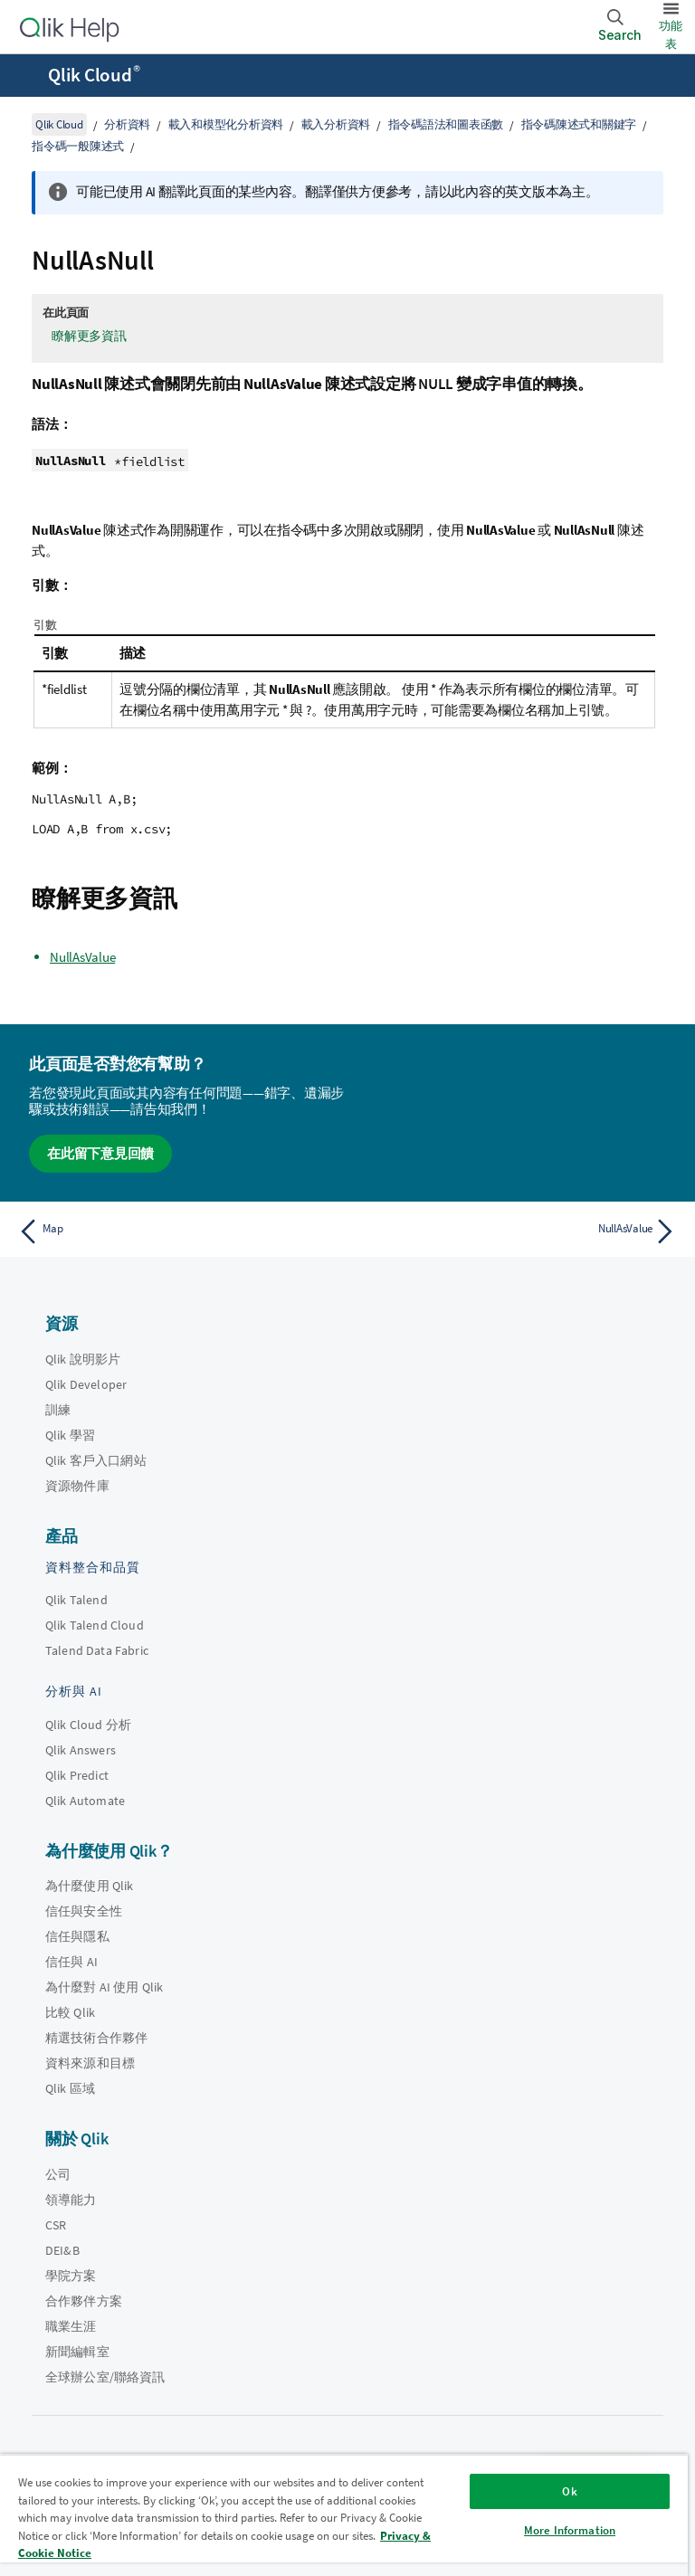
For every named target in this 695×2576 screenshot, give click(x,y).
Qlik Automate (85, 1800)
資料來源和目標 (90, 2063)
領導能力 (71, 2199)
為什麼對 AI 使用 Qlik (104, 1987)
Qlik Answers (80, 1750)
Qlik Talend (76, 1600)
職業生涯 (71, 2326)
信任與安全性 (83, 1911)
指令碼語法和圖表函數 (446, 124)
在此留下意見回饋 (100, 1153)
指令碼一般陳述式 (78, 146)
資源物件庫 (77, 1486)
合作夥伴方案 (83, 2301)
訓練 (58, 1410)
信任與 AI (71, 1961)
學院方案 (71, 2275)
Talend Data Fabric (96, 1650)
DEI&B (62, 2250)
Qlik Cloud (94, 75)
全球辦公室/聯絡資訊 (105, 2377)
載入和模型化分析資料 (226, 124)
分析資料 (127, 124)
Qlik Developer (86, 1384)
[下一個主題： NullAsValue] (517, 1231)
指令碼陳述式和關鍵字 (579, 124)
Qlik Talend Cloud (94, 1625)
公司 (58, 2174)
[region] (344, 2515)
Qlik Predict (77, 1775)
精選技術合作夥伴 (96, 2037)
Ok (569, 2491)
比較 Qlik (70, 2012)
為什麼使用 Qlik (89, 1885)
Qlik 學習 (70, 1435)
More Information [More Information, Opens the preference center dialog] (569, 2530)
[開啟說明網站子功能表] (25, 77)
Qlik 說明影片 (82, 1359)
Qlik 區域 (70, 2088)
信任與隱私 (77, 1936)
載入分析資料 (336, 124)
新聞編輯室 (77, 2351)
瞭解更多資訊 (89, 336)
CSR (55, 2225)
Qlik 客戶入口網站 (96, 1460)
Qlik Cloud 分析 (88, 1724)
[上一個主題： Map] (177, 1231)
